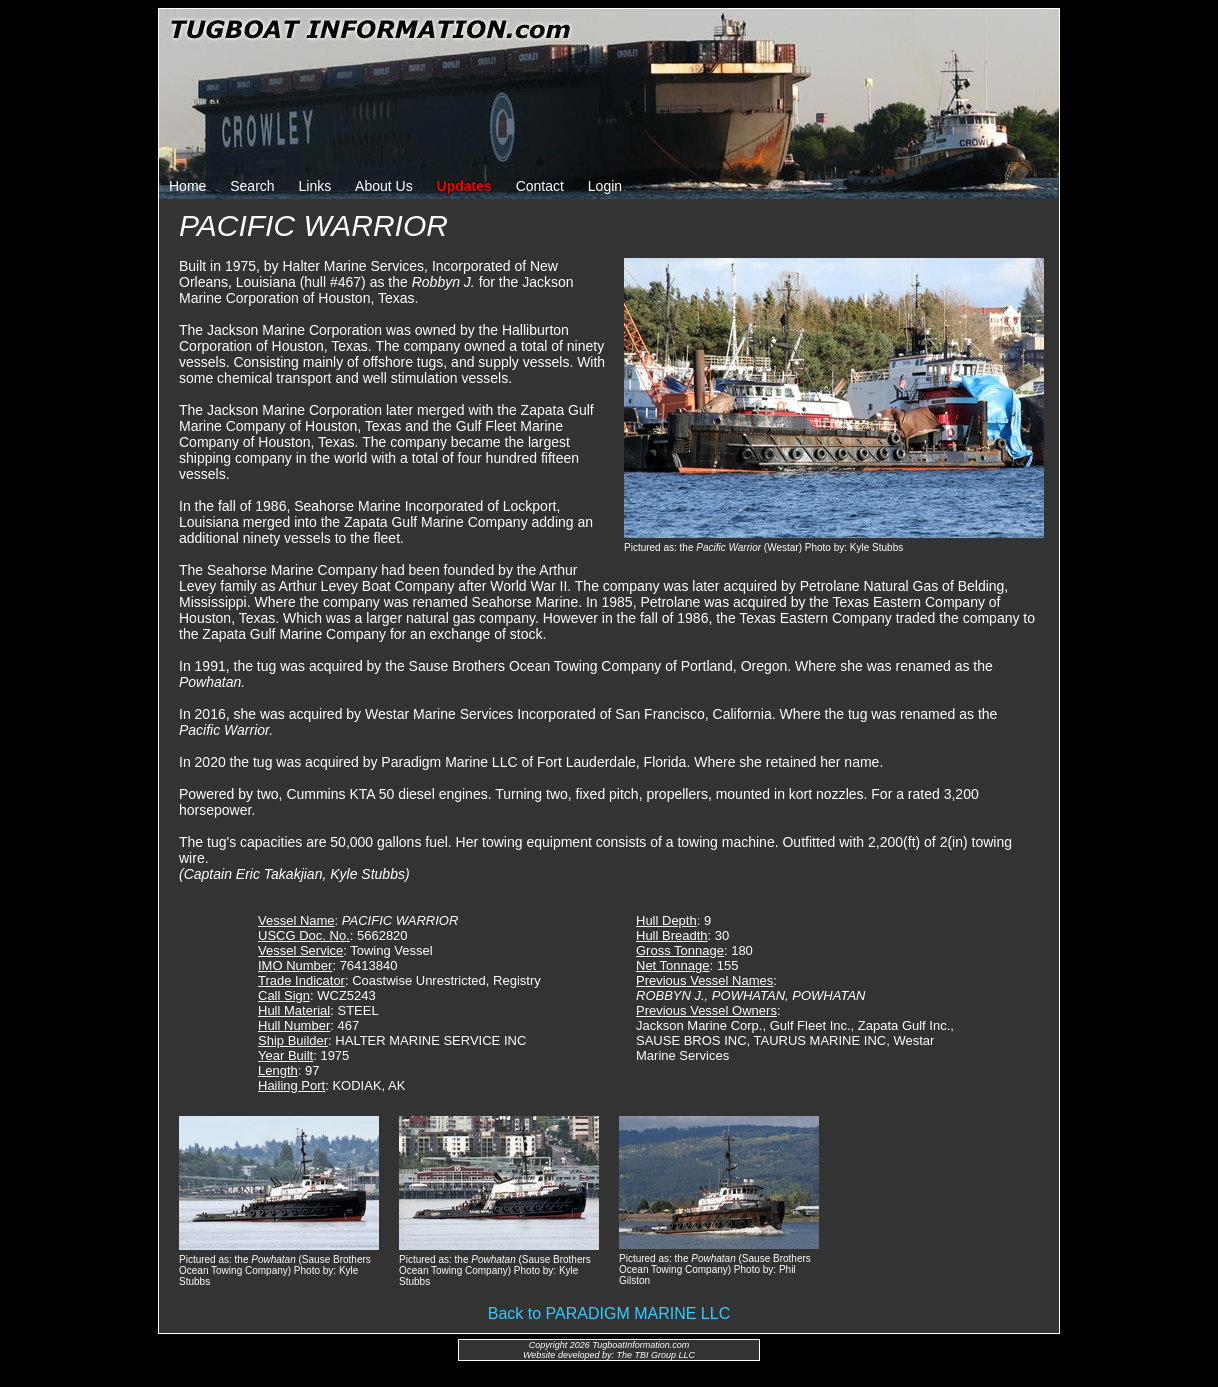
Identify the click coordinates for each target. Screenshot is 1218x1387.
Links (315, 186)
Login (605, 186)
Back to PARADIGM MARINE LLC (609, 1313)
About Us (384, 186)
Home (187, 186)
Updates (464, 186)
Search (252, 186)
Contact (540, 186)
